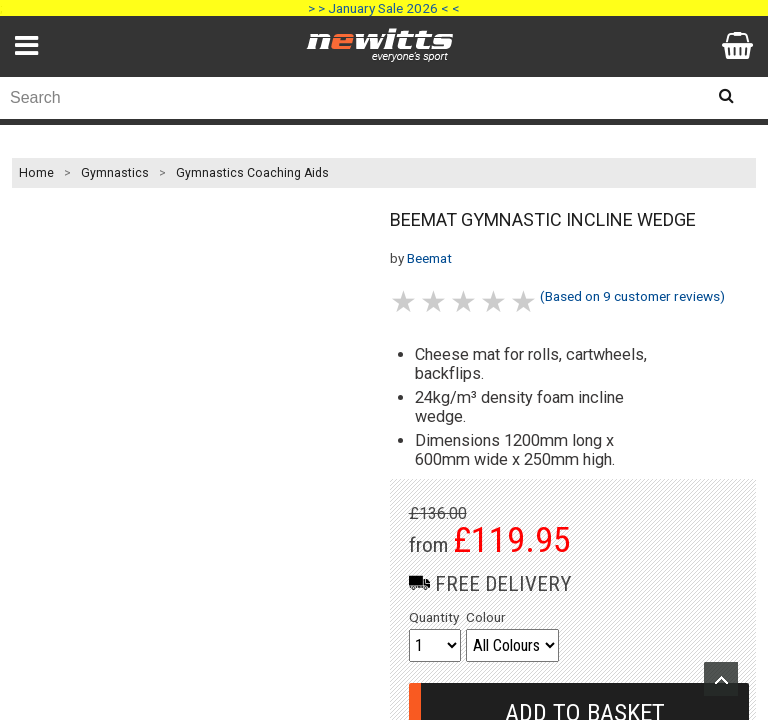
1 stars (405, 301)
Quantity (434, 617)
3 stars (465, 301)
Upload (721, 679)
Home (36, 173)
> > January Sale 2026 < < (384, 8)
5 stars (525, 301)
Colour (486, 617)
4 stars (495, 301)
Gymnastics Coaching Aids (252, 173)
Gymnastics (115, 173)
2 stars (435, 301)
